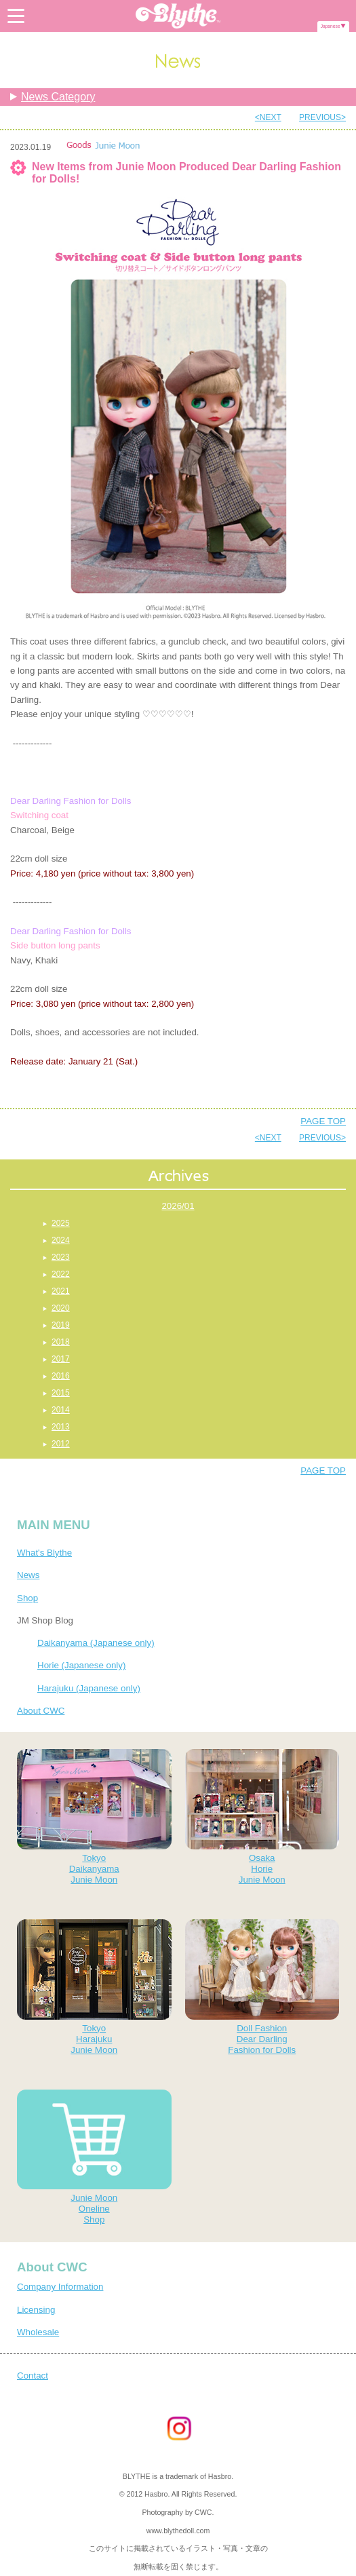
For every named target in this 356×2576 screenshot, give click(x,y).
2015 (61, 1393)
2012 (61, 1443)
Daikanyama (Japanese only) (96, 1643)
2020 (61, 1308)
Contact (32, 2375)
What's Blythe (44, 1552)
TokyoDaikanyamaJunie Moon (94, 1817)
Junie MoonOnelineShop (94, 2157)
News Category (58, 96)
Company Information (60, 2287)
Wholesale (38, 2332)
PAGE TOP (323, 1121)
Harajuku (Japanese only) (88, 1688)
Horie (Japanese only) (81, 1665)
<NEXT (268, 117)
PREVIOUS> (322, 117)
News (28, 1575)
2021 (61, 1291)
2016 (61, 1376)
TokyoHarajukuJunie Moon (94, 1987)
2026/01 (177, 1206)
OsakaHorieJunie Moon (262, 1817)
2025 (61, 1223)
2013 (61, 1426)
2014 (61, 1410)
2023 (61, 1257)
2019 (61, 1325)
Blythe (178, 15)
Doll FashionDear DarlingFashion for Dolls (262, 1987)
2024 (61, 1240)
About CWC (40, 1711)
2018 (61, 1342)
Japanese (330, 26)
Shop (27, 1598)
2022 (61, 1274)
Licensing (36, 2310)
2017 (61, 1359)
